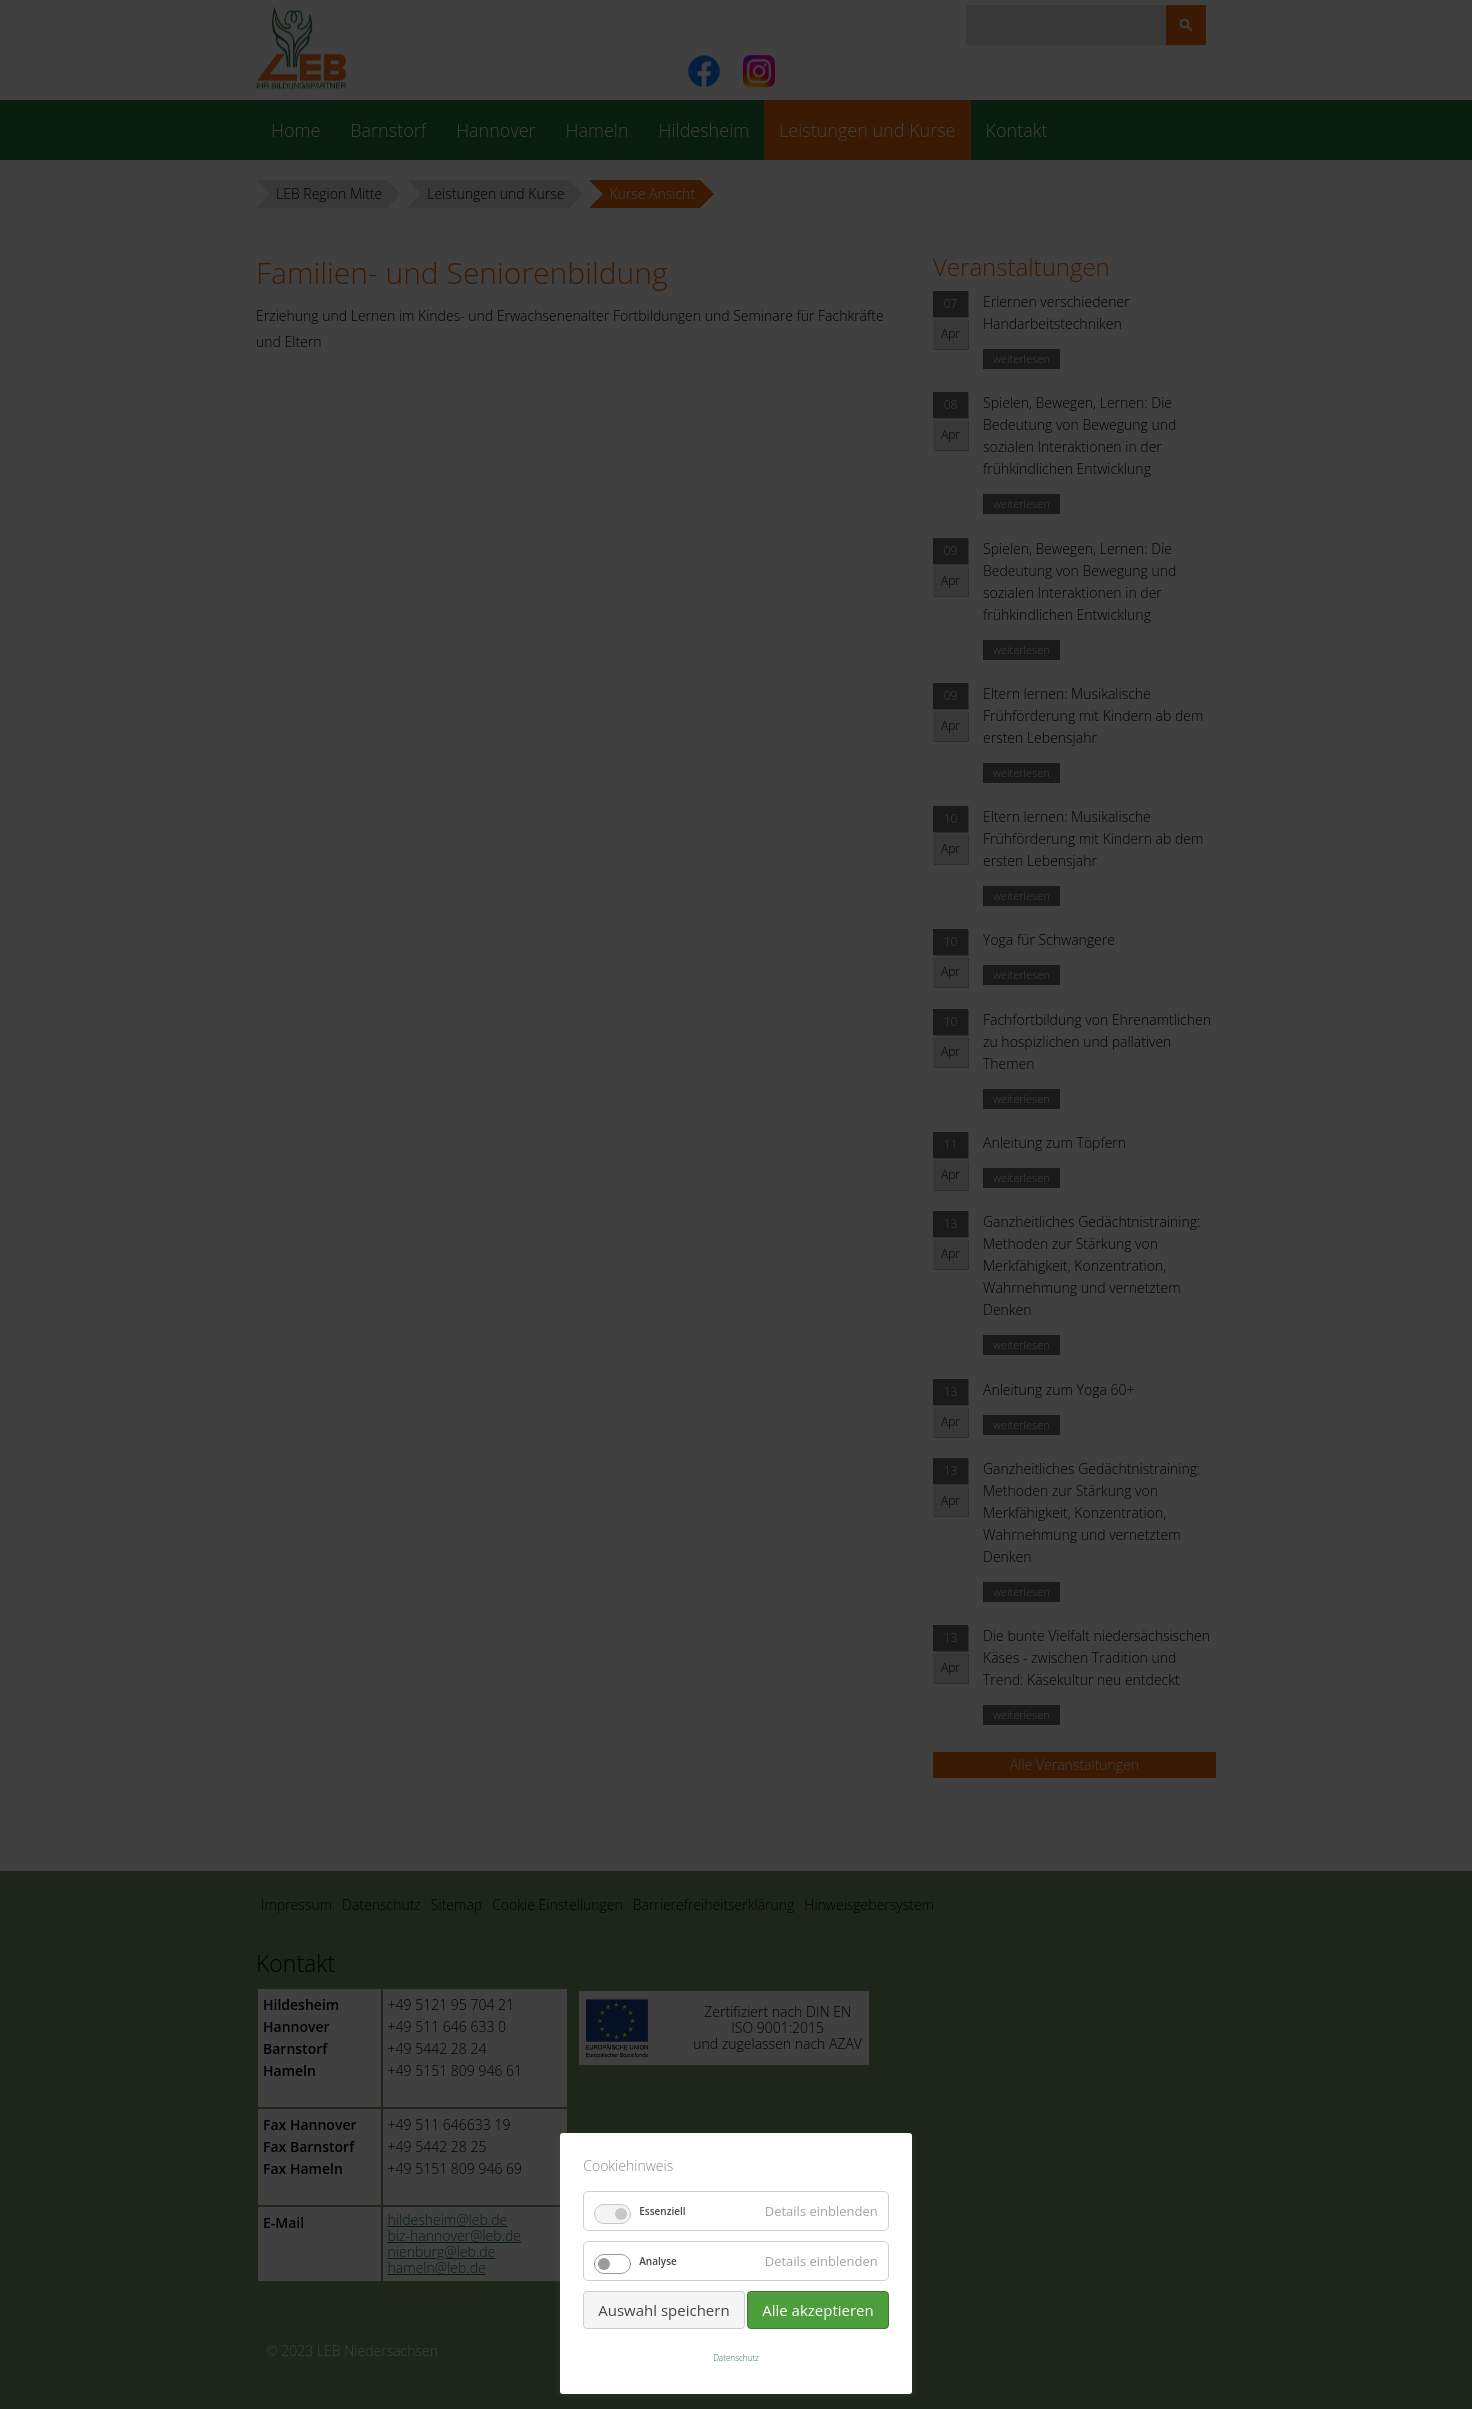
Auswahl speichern (663, 2310)
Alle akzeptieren (818, 2310)
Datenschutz (736, 2357)
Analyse (658, 2261)
